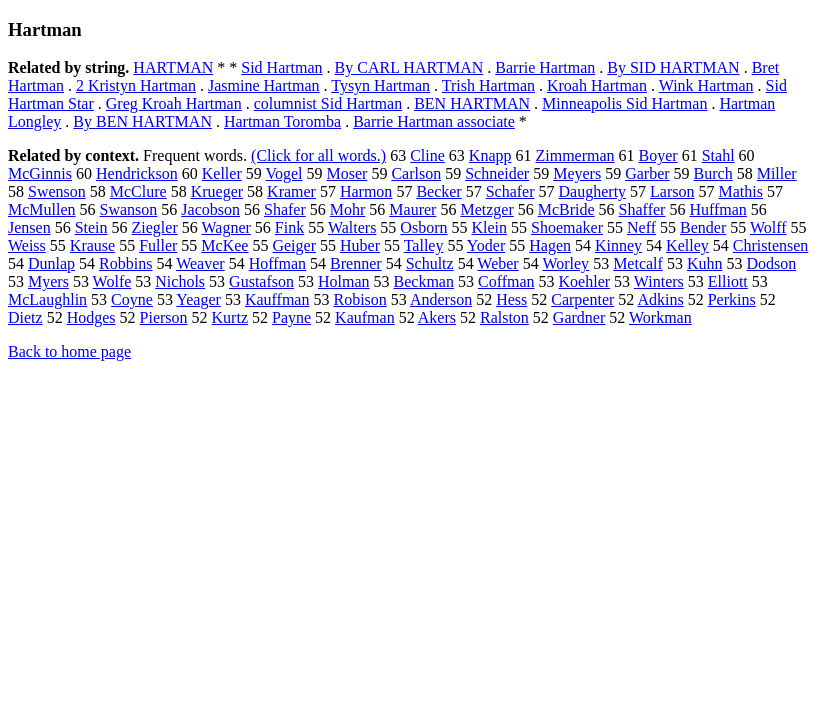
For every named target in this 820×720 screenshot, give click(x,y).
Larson (672, 191)
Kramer (291, 191)
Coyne (132, 299)
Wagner (225, 227)
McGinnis (40, 173)
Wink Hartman (706, 85)
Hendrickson (137, 173)
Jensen (29, 227)
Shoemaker (567, 227)
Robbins (125, 263)
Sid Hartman (281, 67)
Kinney (618, 245)
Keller (222, 173)
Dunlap (51, 263)
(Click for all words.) (318, 155)
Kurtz (230, 317)
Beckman (424, 281)
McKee (224, 245)
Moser (347, 173)
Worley (565, 263)
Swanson (129, 209)
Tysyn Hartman (380, 85)
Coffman (506, 281)
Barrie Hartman (545, 67)
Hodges (91, 317)
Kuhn (705, 263)
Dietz (25, 317)
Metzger (486, 209)
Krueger (217, 191)
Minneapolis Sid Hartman (624, 103)
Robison (359, 299)
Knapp (490, 155)
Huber (360, 245)
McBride (566, 209)
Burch (713, 173)
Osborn (423, 227)
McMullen (42, 209)
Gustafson (261, 281)
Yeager (198, 299)
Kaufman (365, 317)
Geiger (294, 245)
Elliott (728, 281)
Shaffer (642, 209)
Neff (641, 227)
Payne (291, 317)
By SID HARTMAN (673, 67)
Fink (289, 227)
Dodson (771, 263)
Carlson (416, 173)
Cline (427, 155)
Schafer (510, 191)
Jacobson (210, 209)
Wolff (768, 227)
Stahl (718, 155)
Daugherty (593, 191)
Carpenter (582, 299)
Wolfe (112, 281)
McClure (138, 191)
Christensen (771, 245)
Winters (659, 281)
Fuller (158, 245)
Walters (352, 227)
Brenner (356, 263)
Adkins (660, 299)
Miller (777, 173)
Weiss (27, 245)
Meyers (577, 173)
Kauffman (277, 299)
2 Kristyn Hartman (136, 85)
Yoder (486, 245)
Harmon (366, 191)
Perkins (732, 299)
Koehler (585, 281)
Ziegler (155, 227)
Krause (92, 245)
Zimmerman (574, 155)
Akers (437, 317)
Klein (489, 227)
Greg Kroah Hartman (174, 103)
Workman (660, 317)
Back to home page (69, 351)
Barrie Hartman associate (434, 121)
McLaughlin (47, 299)
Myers (48, 281)
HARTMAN (173, 67)
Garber (647, 173)
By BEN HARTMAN (142, 121)
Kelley (687, 245)
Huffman (717, 209)
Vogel (283, 173)
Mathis (741, 191)
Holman (344, 281)
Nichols (180, 281)
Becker (438, 191)
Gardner (579, 317)
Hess (511, 299)
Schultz (430, 263)
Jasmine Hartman (264, 85)
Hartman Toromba (282, 121)
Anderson (441, 299)
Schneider (497, 173)
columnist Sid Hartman (328, 103)
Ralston (504, 317)
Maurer (412, 209)
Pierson (164, 317)
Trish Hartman (488, 85)
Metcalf (638, 263)
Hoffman (277, 263)
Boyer (658, 155)
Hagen (550, 245)
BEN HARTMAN (472, 103)
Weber (497, 263)
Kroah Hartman (597, 85)
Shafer (285, 209)
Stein (91, 227)
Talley (424, 245)
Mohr (348, 209)
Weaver (200, 263)
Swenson (57, 191)
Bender (703, 227)
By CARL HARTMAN (409, 67)
